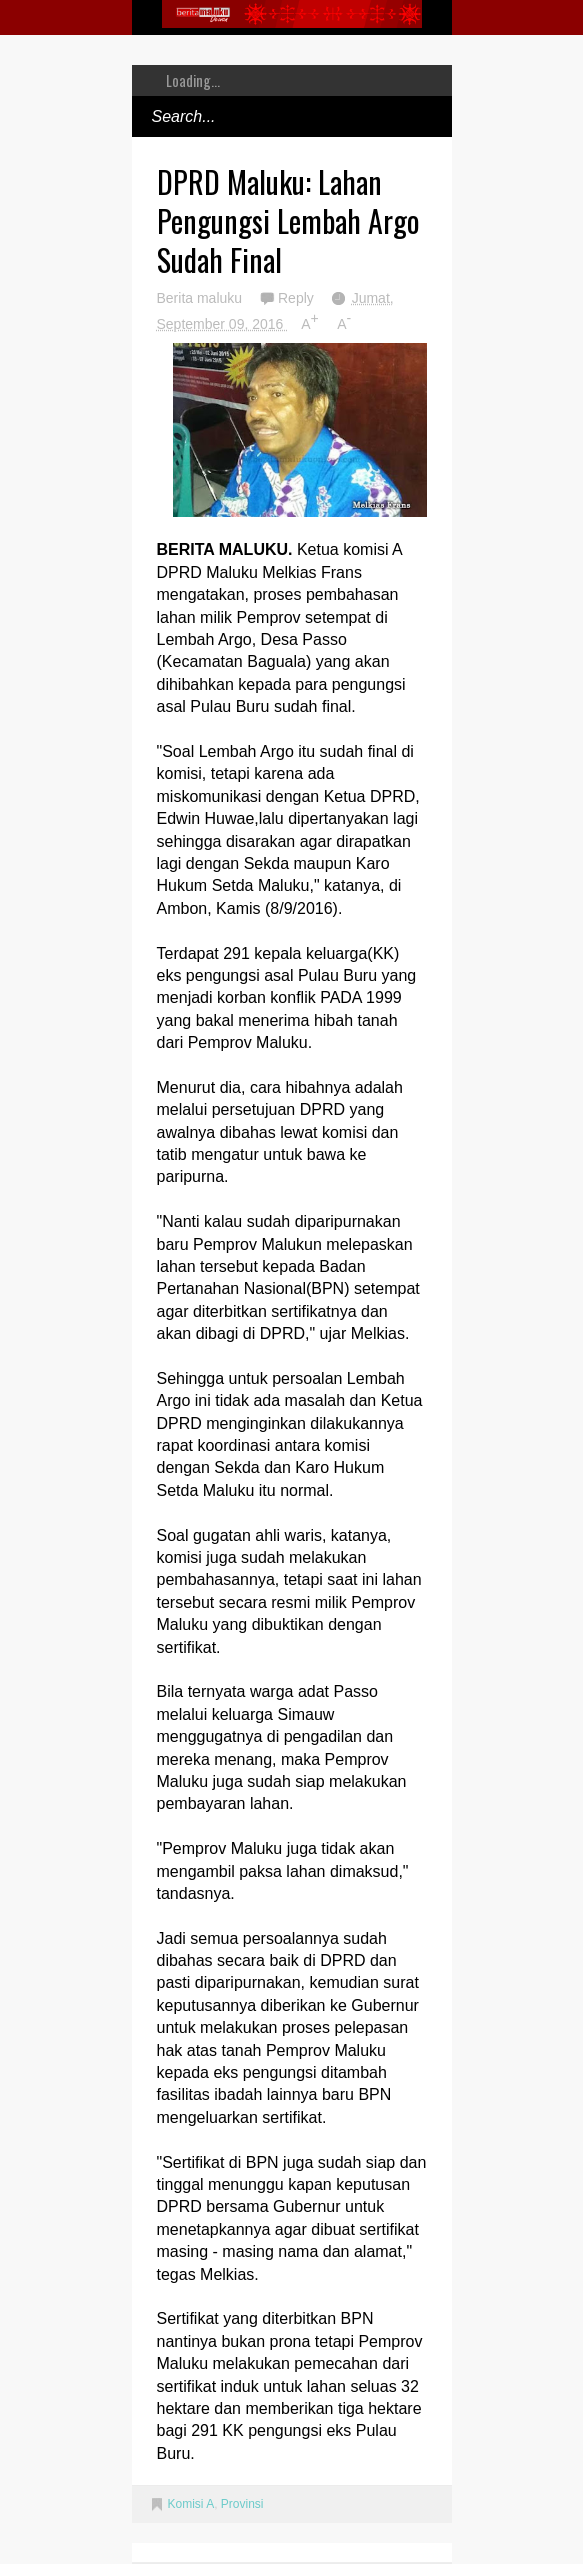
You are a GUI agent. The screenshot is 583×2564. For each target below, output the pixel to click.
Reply (298, 298)
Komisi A (191, 2504)
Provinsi (242, 2504)
